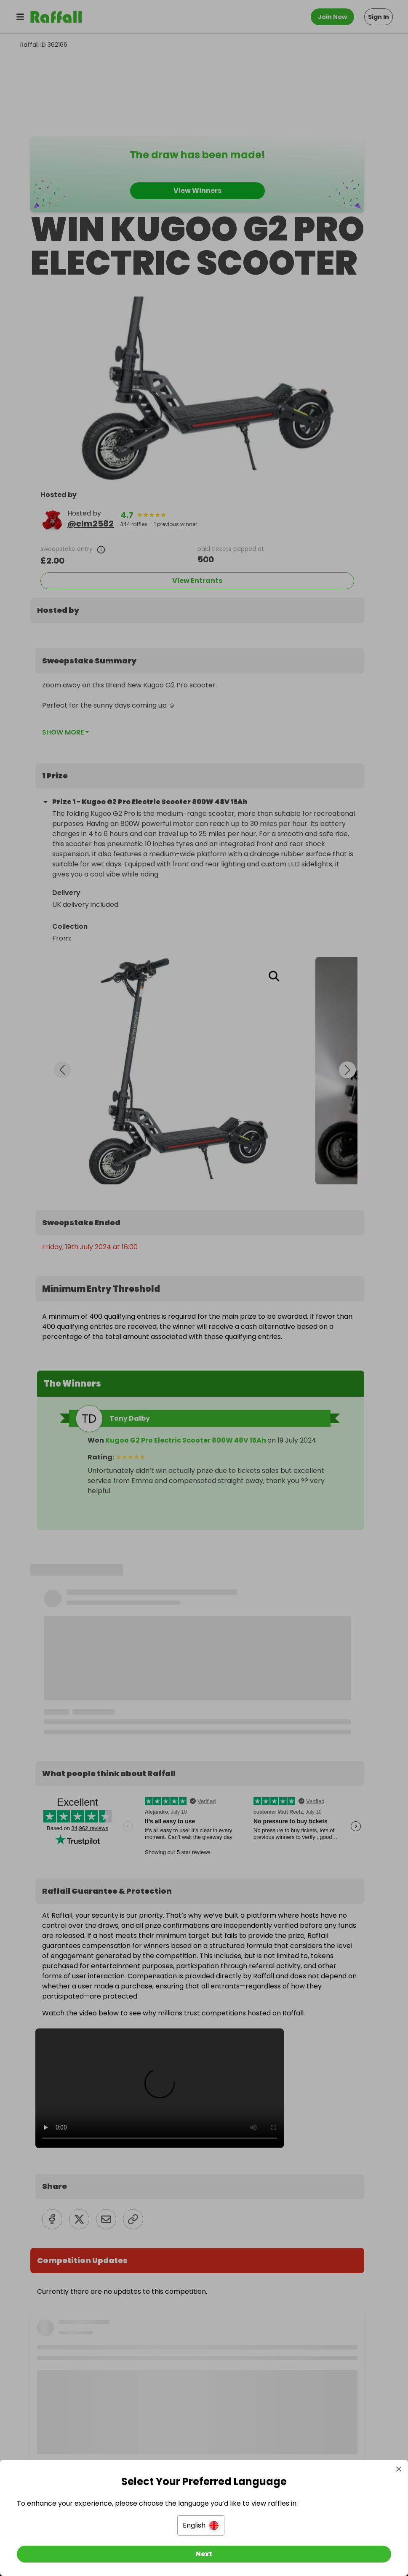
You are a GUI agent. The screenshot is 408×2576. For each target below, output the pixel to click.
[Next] (204, 2554)
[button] (200, 2525)
